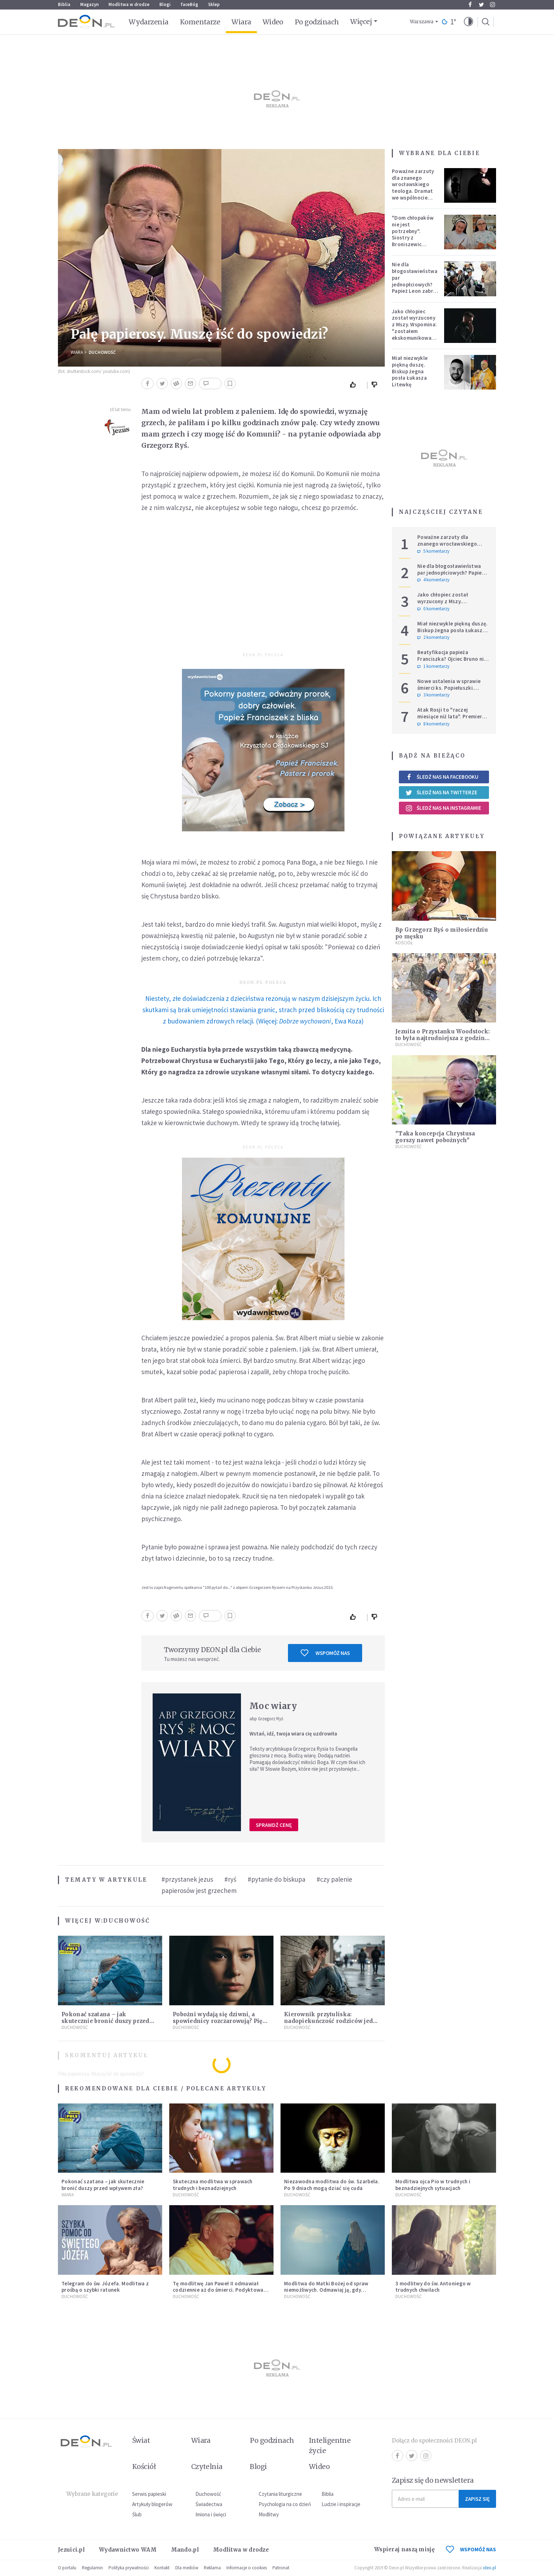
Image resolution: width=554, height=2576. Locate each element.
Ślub (137, 2514)
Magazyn (89, 4)
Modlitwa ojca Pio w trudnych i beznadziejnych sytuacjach (432, 2184)
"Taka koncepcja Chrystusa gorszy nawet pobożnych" (435, 1137)
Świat (141, 2440)
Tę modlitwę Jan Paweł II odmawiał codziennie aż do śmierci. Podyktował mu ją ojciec (219, 2290)
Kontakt (162, 2568)
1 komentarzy (433, 666)
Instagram (492, 4)
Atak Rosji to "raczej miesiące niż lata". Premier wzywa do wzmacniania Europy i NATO (449, 719)
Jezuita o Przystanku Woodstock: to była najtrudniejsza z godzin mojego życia (442, 1038)
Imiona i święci (210, 2514)
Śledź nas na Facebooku (441, 776)
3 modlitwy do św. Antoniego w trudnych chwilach (433, 2286)
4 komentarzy (433, 580)
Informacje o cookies (246, 2568)
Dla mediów (186, 2568)
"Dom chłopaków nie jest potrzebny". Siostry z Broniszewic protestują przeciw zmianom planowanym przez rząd (414, 244)
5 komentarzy (433, 551)
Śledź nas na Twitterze (441, 792)
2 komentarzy (433, 637)
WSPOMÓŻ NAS (471, 2549)
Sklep (214, 4)
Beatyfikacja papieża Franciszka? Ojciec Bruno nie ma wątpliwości (452, 659)
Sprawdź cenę (274, 1825)
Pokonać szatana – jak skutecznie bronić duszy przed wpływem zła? (105, 2021)
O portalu (67, 2568)
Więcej (361, 21)
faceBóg (189, 4)
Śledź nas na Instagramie (443, 808)
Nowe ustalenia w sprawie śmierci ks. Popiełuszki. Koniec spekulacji (449, 688)
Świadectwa (208, 2504)
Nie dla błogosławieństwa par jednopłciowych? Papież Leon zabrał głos (415, 281)
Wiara (241, 22)
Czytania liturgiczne (280, 2494)
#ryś (230, 1879)
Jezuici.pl (71, 2549)
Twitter (481, 4)
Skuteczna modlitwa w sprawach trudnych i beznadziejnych (213, 2184)
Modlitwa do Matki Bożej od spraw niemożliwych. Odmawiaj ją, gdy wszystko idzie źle (326, 2290)
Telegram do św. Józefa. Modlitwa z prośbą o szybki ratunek (105, 2286)
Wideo (273, 22)
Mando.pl (185, 2549)
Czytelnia (207, 2466)
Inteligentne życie (330, 2445)
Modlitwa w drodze (128, 4)
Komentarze (200, 22)
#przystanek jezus (187, 1879)
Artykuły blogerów (152, 2504)
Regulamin (92, 2568)
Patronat (280, 2568)
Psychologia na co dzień (285, 2504)
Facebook (470, 4)
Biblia (64, 4)
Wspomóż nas (325, 1652)
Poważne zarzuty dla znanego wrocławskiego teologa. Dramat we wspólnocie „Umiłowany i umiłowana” (413, 191)
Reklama (212, 2568)
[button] (468, 22)
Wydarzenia (149, 22)
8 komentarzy (433, 724)
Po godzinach (317, 22)
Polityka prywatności (128, 2568)
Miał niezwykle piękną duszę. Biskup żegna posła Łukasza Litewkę (410, 371)
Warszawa (422, 21)
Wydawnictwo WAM (128, 2549)
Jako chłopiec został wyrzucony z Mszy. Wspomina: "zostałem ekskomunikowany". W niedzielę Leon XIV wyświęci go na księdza (416, 334)
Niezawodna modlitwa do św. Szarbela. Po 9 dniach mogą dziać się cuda (331, 2184)
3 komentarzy (433, 695)
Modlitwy (269, 2514)
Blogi (165, 4)
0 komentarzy (433, 609)
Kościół (404, 943)
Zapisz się (477, 2498)
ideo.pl (489, 2568)
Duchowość (102, 352)
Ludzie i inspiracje (341, 2504)
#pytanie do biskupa (276, 1879)
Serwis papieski (149, 2494)
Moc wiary (273, 1705)
